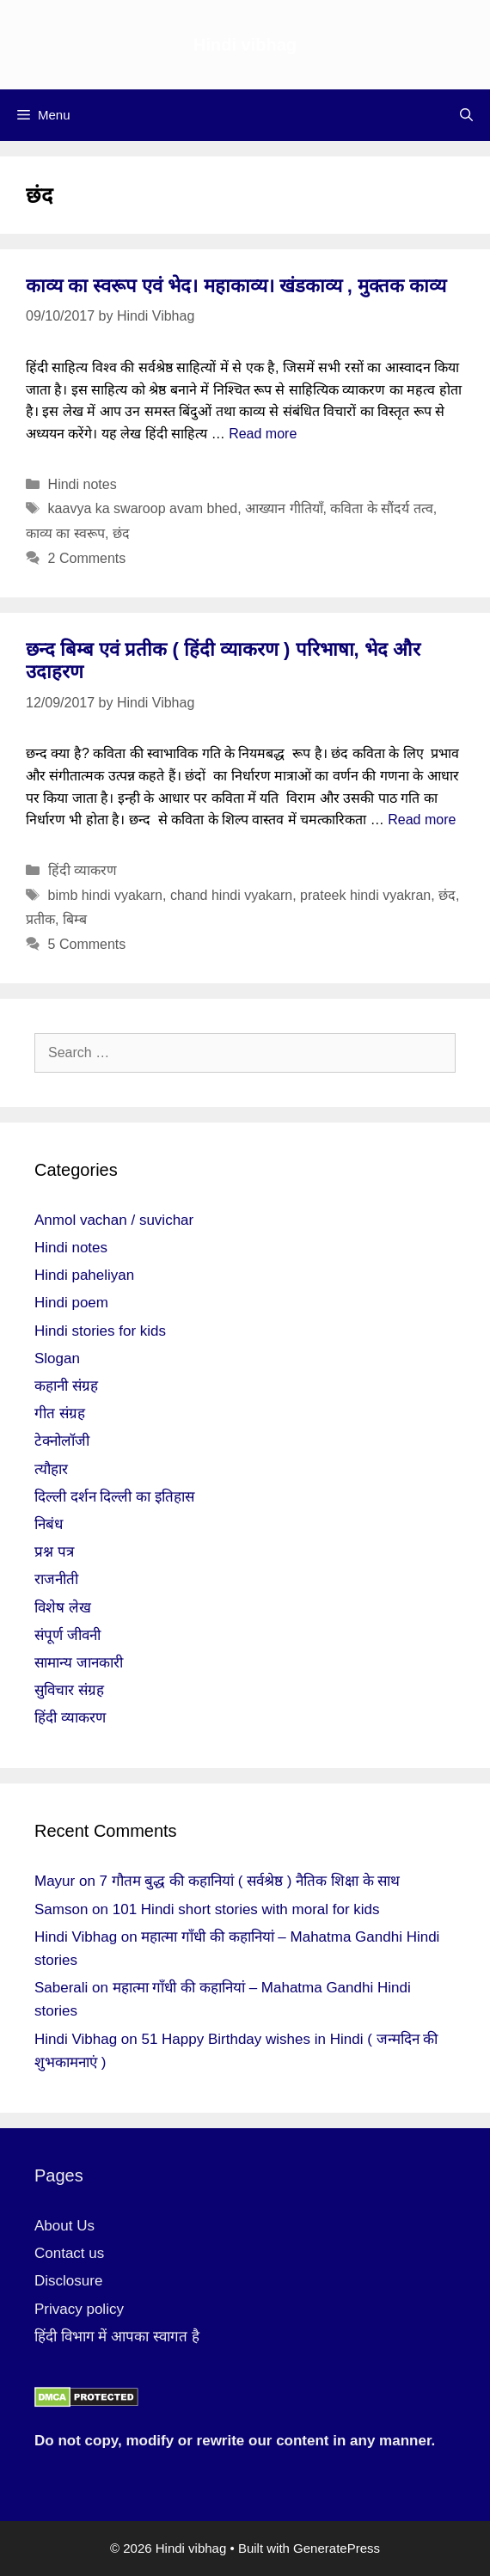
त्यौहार (51, 1469)
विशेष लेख (62, 1608)
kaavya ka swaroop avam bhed (143, 508)
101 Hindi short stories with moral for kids (246, 1909)
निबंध (48, 1524)
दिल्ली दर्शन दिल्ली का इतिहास (114, 1497)
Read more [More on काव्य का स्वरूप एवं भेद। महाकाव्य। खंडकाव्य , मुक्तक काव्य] (263, 433)
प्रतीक (40, 919)
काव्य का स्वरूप (65, 533)
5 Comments (87, 944)
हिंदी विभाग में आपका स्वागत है (116, 2336)
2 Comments (87, 558)
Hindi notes (82, 484)
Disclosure (68, 2281)
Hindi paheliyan (84, 1275)
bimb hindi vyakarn (105, 895)
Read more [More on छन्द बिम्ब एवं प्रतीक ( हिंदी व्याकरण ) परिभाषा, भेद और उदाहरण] (422, 819)
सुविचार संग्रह (69, 1690)
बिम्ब (75, 919)
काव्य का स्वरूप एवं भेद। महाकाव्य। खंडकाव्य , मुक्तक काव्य (236, 286)
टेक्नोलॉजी (61, 1441)
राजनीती (56, 1579)
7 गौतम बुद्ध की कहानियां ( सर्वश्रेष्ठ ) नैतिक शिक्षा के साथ (250, 1881)
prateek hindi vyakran (365, 895)
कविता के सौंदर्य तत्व (381, 508)
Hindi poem (71, 1302)
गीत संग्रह (59, 1413)
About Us (64, 2226)
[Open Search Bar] (466, 115)
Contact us (69, 2253)
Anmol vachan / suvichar (113, 1220)
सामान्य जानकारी (78, 1663)
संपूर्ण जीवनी (67, 1635)
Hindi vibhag (245, 44)
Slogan (57, 1358)
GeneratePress (336, 2548)
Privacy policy (79, 2309)
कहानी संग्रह (66, 1386)
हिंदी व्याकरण (82, 870)
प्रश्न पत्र (54, 1552)
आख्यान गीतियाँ (283, 508)
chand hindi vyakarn (231, 895)
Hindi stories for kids (100, 1331)
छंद (121, 533)
